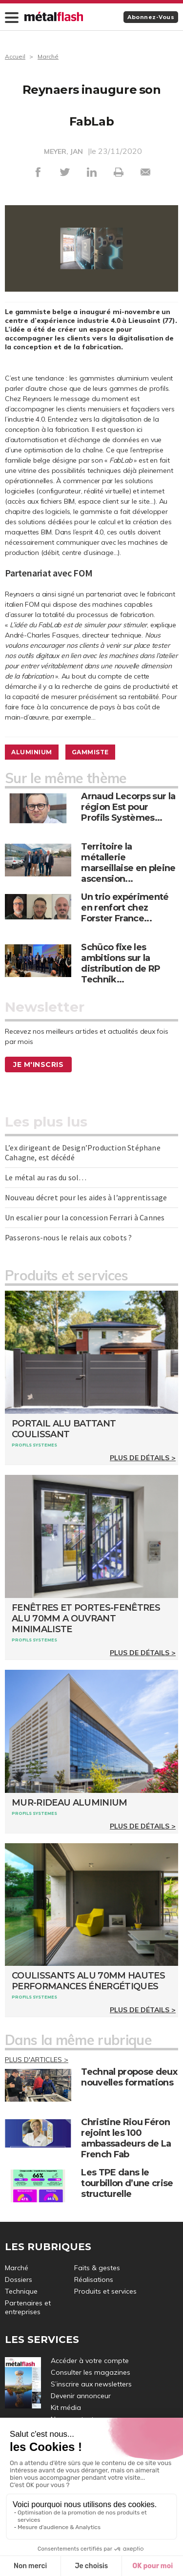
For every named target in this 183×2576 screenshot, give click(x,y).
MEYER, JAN (63, 151)
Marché (48, 56)
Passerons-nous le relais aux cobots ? (68, 1237)
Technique (21, 2291)
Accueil (15, 56)
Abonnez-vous (150, 17)
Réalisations (93, 2279)
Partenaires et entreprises (28, 2307)
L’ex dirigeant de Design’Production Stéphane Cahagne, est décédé (83, 1152)
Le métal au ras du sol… (46, 1177)
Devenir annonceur (81, 2395)
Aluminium (31, 752)
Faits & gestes (97, 2267)
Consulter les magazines (90, 2372)
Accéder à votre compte (90, 2360)
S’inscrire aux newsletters (91, 2384)
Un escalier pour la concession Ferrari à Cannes (84, 1217)
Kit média (66, 2407)
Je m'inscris (38, 1064)
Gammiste (90, 752)
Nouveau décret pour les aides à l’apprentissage (86, 1197)
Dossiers (18, 2279)
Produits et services (105, 2291)
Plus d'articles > (36, 2059)
